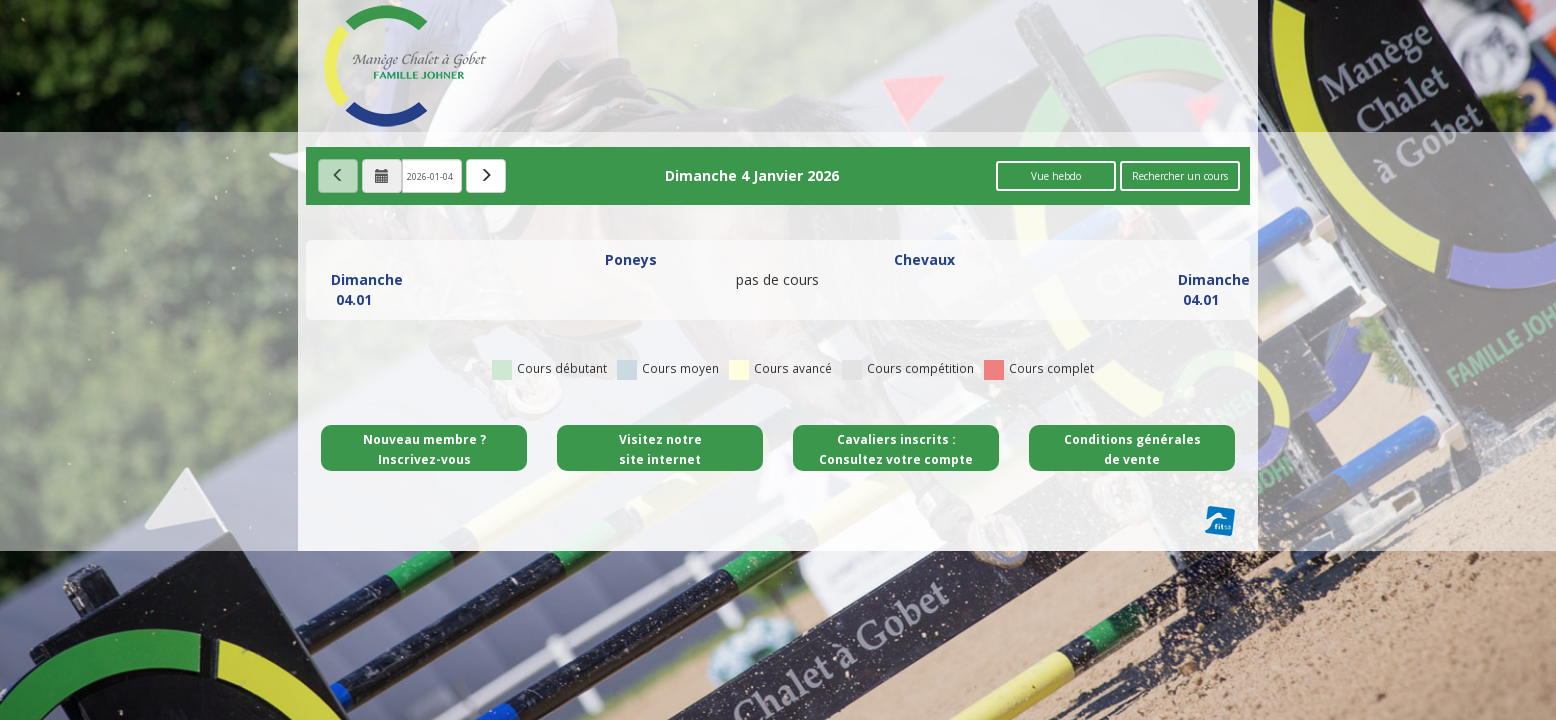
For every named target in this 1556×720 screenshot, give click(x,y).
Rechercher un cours (1180, 176)
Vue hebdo (1056, 176)
